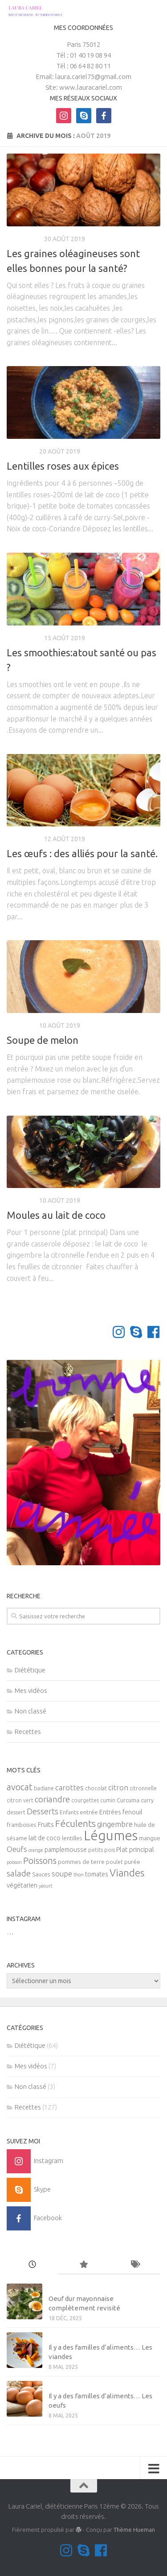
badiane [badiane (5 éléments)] (44, 1788)
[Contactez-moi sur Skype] (136, 1332)
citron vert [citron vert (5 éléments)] (20, 1800)
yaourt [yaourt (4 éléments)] (45, 1885)
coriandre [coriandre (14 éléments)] (52, 1799)
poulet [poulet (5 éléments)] (114, 1862)
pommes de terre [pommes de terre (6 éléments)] (81, 1862)
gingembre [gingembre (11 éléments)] (115, 1824)
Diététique (24, 238)
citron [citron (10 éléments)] (118, 1788)
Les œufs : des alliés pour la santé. (82, 853)
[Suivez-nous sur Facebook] (153, 1332)
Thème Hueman (134, 2529)
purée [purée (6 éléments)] (132, 1862)
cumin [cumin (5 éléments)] (107, 1800)
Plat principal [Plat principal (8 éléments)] (135, 1849)
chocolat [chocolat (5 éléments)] (96, 1788)
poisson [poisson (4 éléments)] (14, 1862)
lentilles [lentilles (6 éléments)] (72, 1838)
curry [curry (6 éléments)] (147, 1800)
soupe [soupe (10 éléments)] (62, 1874)
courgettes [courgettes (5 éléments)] (85, 1800)
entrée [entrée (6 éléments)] (89, 1812)
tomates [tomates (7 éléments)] (96, 1874)
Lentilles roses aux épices (63, 465)
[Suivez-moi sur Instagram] (119, 1332)
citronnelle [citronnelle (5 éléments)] (143, 1788)
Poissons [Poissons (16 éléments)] (40, 1860)
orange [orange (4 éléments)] (36, 1850)
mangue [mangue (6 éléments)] (149, 1838)
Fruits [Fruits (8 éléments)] (46, 1824)
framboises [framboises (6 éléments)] (22, 1825)
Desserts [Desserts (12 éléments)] (42, 1811)
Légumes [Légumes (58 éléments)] (111, 1835)
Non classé (30, 1711)
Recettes (22, 451)
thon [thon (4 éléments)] (78, 1874)
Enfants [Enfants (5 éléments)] (69, 1812)
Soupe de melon (42, 1040)
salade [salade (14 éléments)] (19, 1873)
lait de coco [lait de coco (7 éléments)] (45, 1838)
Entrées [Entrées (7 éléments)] (110, 1812)
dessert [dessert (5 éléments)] (16, 1812)
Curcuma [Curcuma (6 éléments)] (128, 1800)
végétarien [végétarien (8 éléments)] (22, 1885)
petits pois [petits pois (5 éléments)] (101, 1850)
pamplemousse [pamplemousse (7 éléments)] (66, 1849)
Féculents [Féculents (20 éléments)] (75, 1823)
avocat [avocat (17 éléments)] (20, 1787)
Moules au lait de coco (56, 1215)
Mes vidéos (31, 1690)
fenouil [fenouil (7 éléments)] (132, 1812)
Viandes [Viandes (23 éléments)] (127, 1872)
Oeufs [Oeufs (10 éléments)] (17, 1849)
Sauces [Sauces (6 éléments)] (41, 1874)
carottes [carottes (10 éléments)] (69, 1788)
